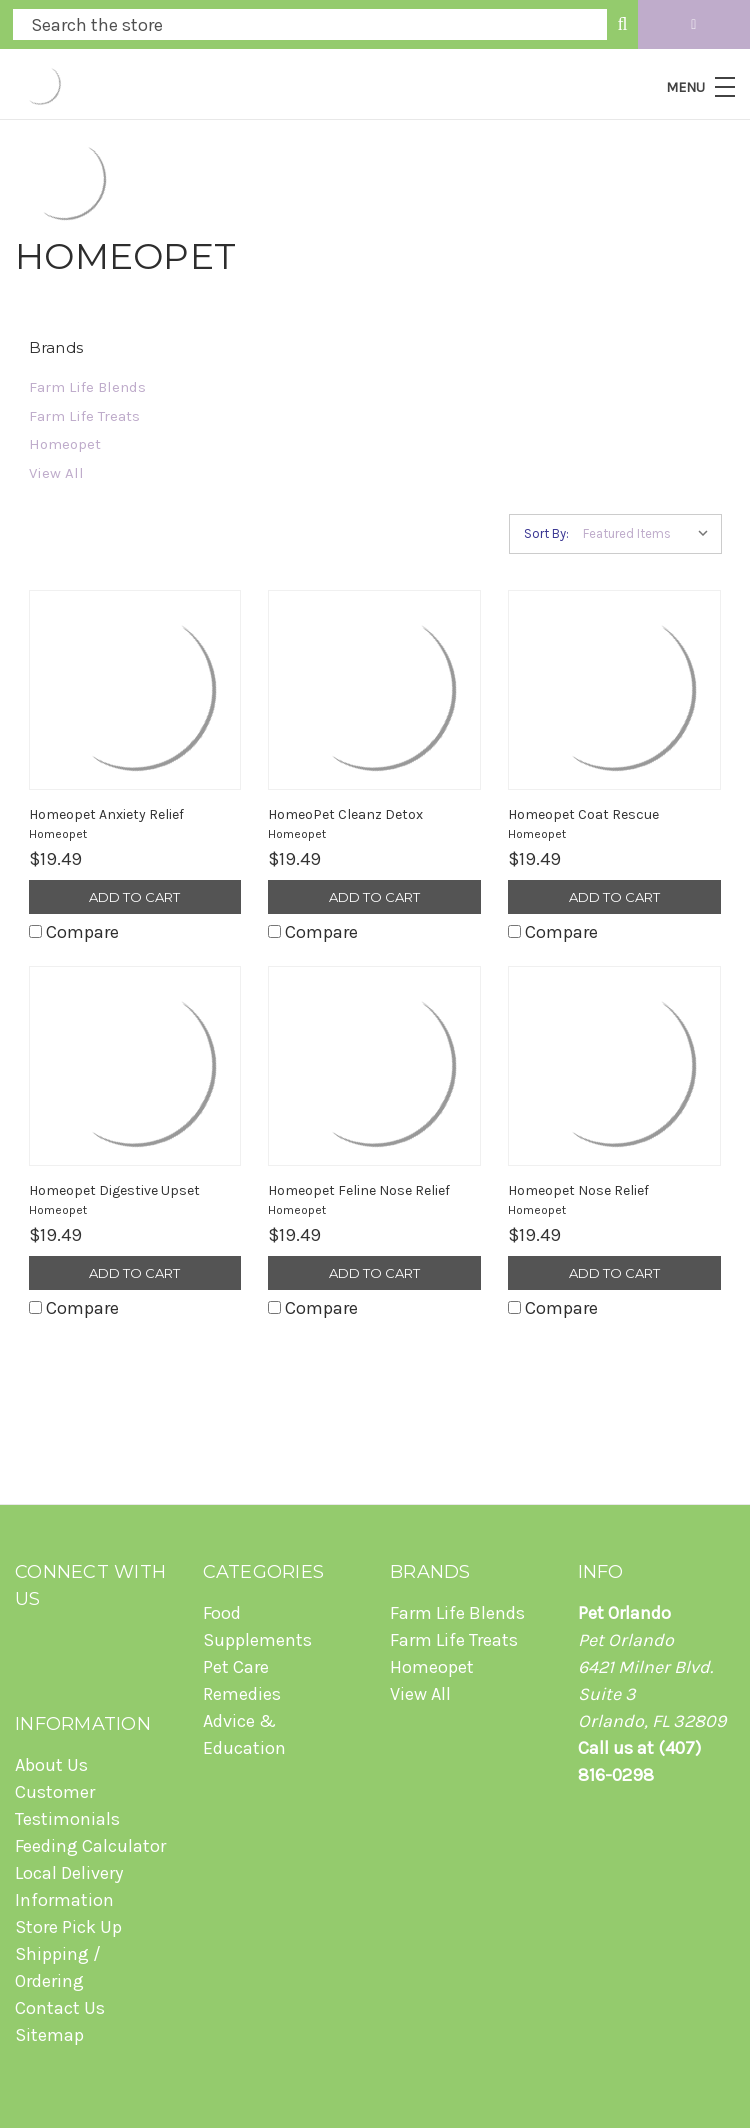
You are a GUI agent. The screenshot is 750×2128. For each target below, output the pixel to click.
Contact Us (60, 2008)
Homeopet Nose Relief (578, 1190)
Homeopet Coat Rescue (583, 814)
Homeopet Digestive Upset (114, 1190)
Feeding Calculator (90, 1846)
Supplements (257, 1640)
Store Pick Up (68, 1927)
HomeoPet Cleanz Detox (345, 814)
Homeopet (65, 444)
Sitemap (49, 2035)
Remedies (242, 1694)
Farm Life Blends (87, 387)
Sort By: (546, 533)
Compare (74, 932)
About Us (51, 1765)
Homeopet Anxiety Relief (106, 814)
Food (222, 1613)
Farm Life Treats (84, 416)
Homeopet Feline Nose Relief (359, 1190)
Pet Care (236, 1667)
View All (56, 473)
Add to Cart (134, 897)
